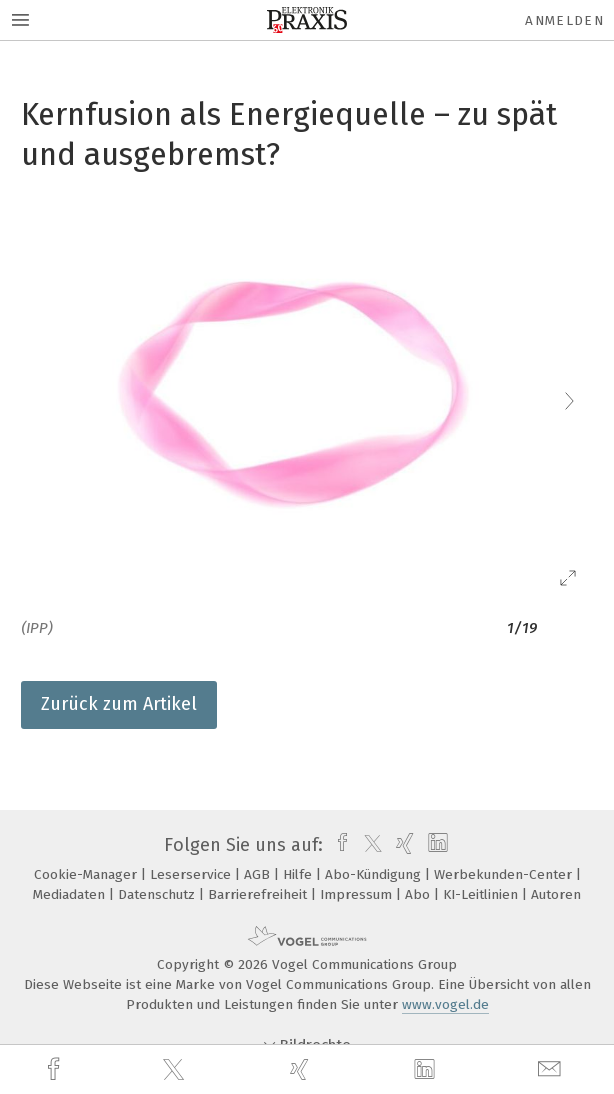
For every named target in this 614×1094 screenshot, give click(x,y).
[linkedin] (427, 1070)
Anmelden (564, 20)
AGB (259, 874)
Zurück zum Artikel (119, 704)
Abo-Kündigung (375, 874)
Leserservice (192, 874)
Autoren (556, 894)
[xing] (302, 1069)
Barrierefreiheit (259, 894)
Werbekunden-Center (505, 874)
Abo (419, 894)
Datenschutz (158, 894)
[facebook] (56, 1069)
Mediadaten (71, 894)
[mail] (552, 1069)
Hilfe (299, 874)
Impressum (358, 894)
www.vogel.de (445, 1004)
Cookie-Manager (87, 874)
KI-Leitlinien (482, 894)
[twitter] (176, 1070)
